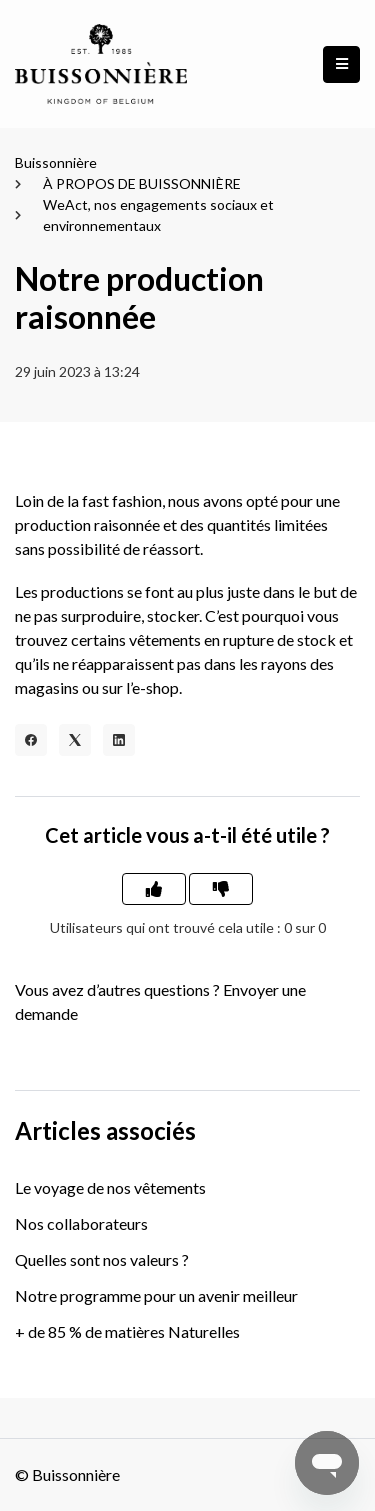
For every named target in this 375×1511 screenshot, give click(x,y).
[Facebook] (31, 740)
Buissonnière (56, 162)
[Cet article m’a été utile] (154, 889)
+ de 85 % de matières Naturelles (127, 1331)
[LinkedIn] (119, 740)
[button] (341, 64)
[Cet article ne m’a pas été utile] (221, 889)
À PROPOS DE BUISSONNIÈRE (142, 183)
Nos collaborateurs (81, 1223)
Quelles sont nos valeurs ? (102, 1259)
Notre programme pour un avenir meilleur (156, 1295)
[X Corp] (75, 740)
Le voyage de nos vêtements (110, 1187)
